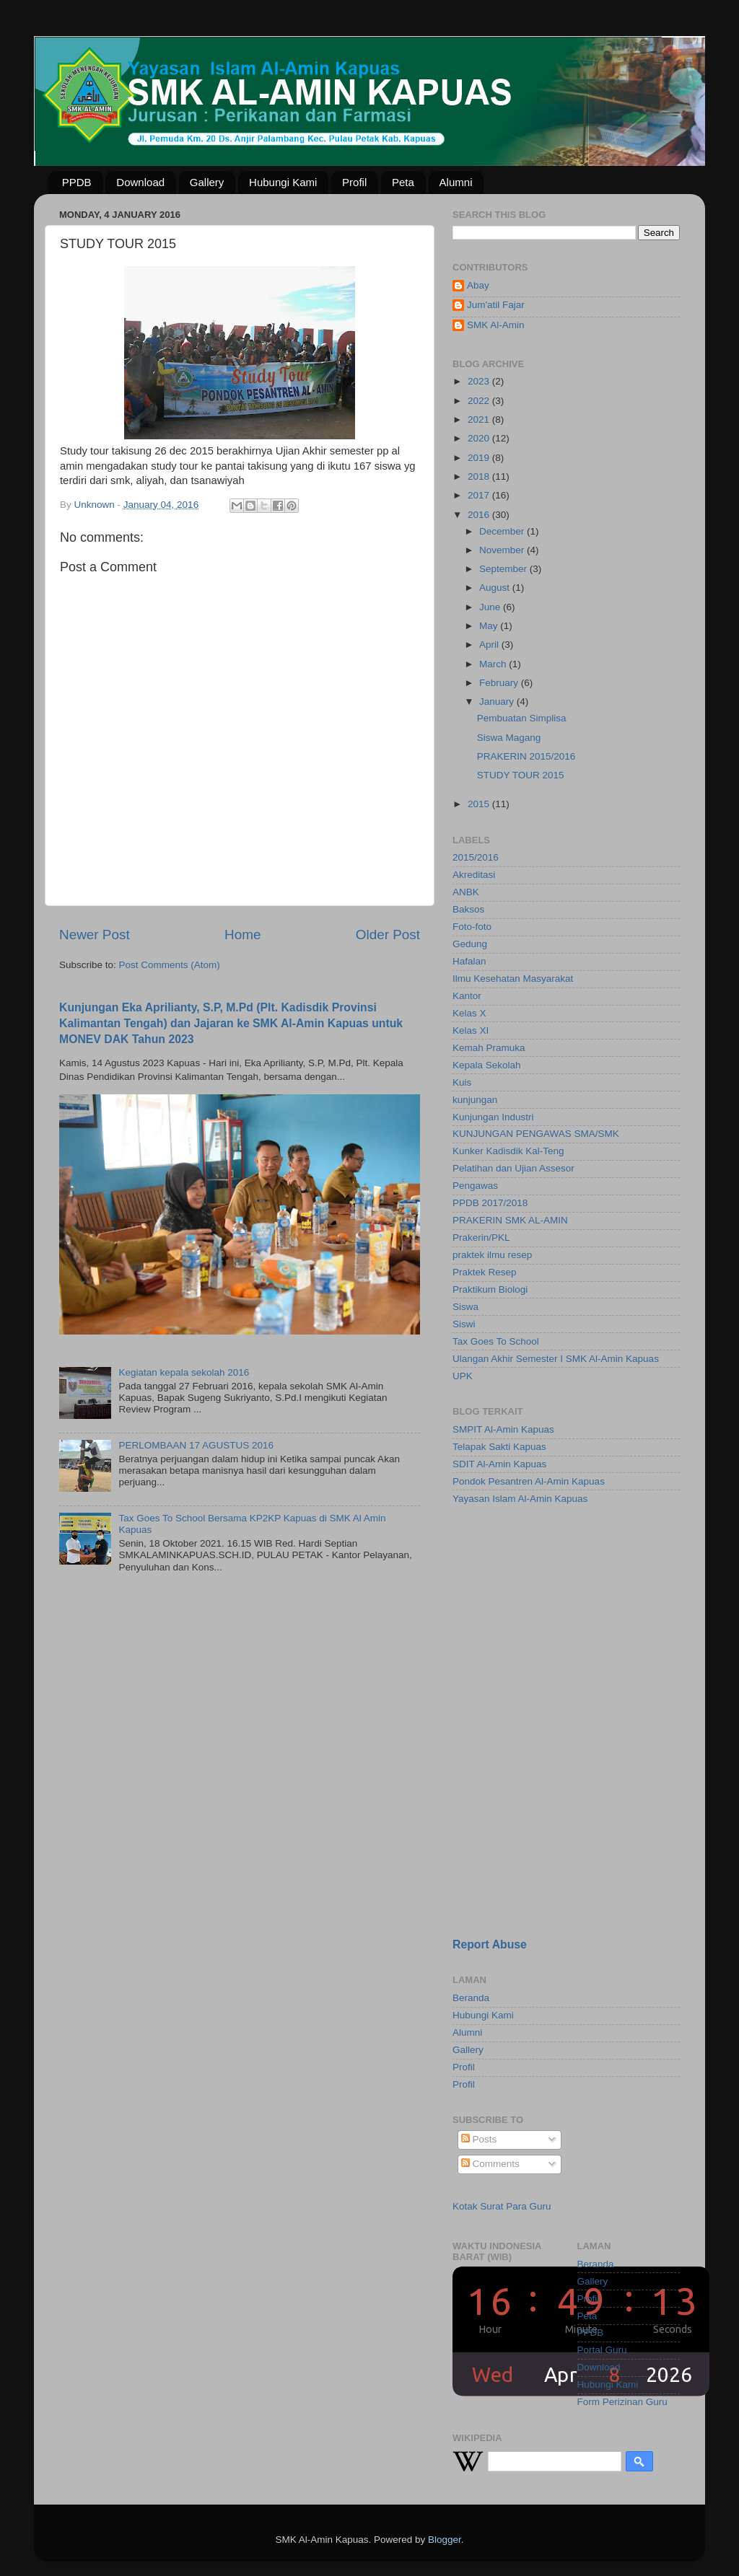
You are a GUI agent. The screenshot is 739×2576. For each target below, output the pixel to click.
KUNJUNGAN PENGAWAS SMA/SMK (535, 1133)
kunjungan (474, 1099)
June (491, 607)
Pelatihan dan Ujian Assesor (513, 1168)
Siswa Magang (509, 737)
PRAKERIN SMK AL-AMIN (510, 1220)
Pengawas (475, 1185)
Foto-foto (471, 926)
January (498, 701)
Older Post (388, 934)
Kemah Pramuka (488, 1047)
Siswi (464, 1324)
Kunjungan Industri (493, 1117)
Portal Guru (602, 2349)
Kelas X (469, 1013)
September (504, 568)
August (495, 587)
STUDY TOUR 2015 (520, 775)
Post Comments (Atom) (169, 964)
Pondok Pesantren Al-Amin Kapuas (528, 1481)
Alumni (456, 182)
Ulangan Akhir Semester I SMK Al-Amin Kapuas (555, 1358)
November (503, 550)
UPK (462, 1376)
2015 (480, 804)
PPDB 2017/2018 (490, 1202)
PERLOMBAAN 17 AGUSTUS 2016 (196, 1445)
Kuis (461, 1082)
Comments (490, 2163)
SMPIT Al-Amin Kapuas (503, 1429)
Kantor (466, 995)
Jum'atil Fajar (496, 304)
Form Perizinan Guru (622, 2401)
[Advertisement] (542, 1619)
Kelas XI (470, 1030)
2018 (480, 476)
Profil (354, 182)
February (500, 682)
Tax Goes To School (495, 1341)
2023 (480, 381)
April (490, 644)
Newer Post (94, 934)
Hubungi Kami (283, 182)
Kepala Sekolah (486, 1065)
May (489, 625)
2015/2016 (475, 857)
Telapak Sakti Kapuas (499, 1446)
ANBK (465, 892)
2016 (480, 514)
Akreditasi (473, 874)
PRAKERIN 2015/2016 (526, 756)
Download (140, 182)
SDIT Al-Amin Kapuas (499, 1464)
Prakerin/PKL (481, 1237)
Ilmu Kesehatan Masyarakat (512, 978)
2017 (480, 495)
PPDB (77, 182)
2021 (480, 419)
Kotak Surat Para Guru (501, 2206)
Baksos (468, 909)
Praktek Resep (484, 1272)
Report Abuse (489, 1944)
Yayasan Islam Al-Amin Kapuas (519, 1498)
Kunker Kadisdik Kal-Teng (508, 1151)
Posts (479, 2139)
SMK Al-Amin (496, 325)
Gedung (469, 943)
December (503, 531)
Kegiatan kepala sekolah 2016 (183, 1372)
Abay (478, 285)
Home (242, 934)
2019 (480, 457)
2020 (480, 438)
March (494, 664)
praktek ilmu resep (492, 1254)
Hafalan (469, 961)
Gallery (207, 182)
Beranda (470, 1997)
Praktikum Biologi (490, 1289)
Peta (403, 182)
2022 (480, 400)
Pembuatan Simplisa (522, 718)
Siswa (465, 1306)
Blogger (444, 2539)
